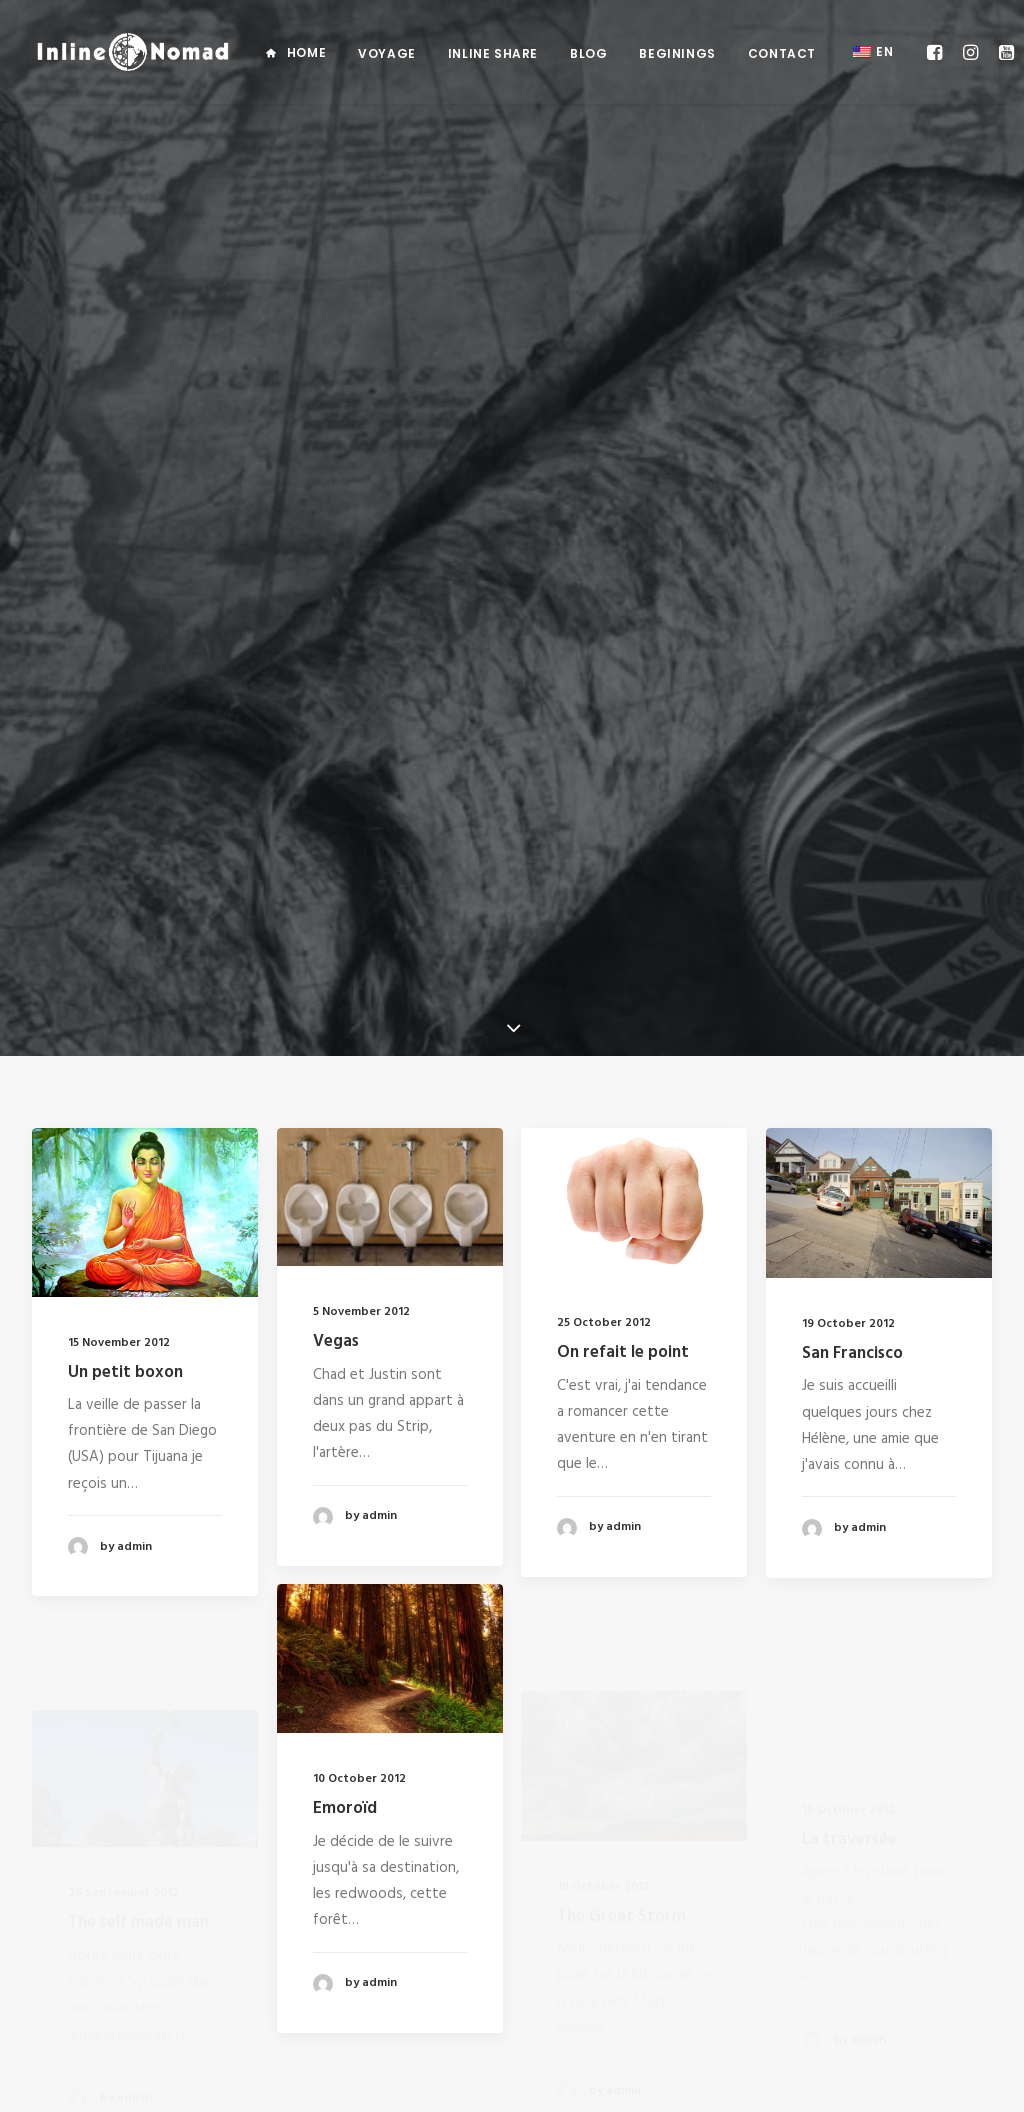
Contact (782, 53)
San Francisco (852, 710)
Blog (588, 53)
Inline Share (493, 53)
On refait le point (623, 676)
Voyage (387, 53)
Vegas (336, 646)
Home (306, 52)
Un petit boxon (125, 676)
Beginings (677, 53)
